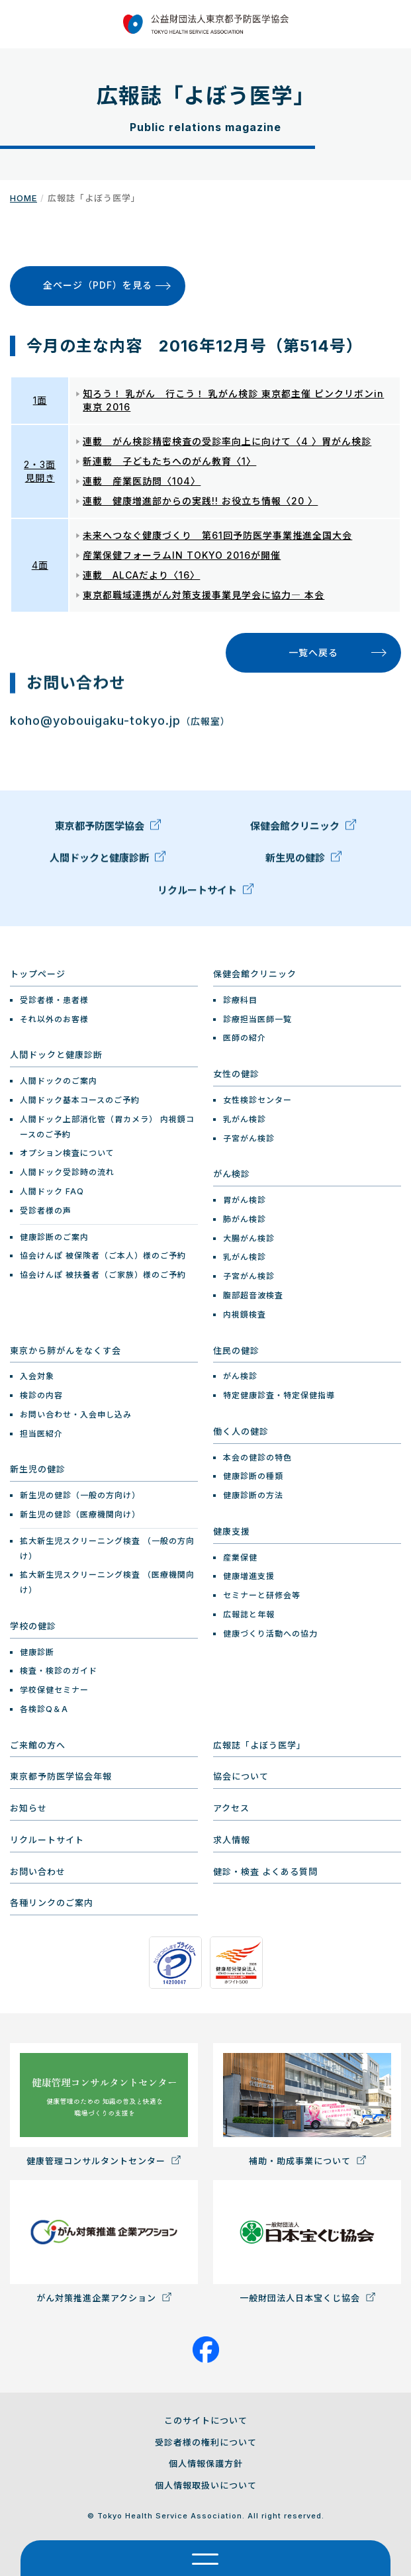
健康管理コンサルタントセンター (104, 2104)
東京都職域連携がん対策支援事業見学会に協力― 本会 (203, 594)
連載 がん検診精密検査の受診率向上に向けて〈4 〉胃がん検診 (227, 441)
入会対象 (37, 1376)
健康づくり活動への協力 (270, 1634)
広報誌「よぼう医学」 (259, 1745)
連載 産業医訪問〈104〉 (142, 481)
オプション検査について (67, 1153)
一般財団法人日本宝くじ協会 (307, 2241)
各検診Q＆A (44, 1709)
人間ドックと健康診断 (107, 860)
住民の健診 (236, 1350)
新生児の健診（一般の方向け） (80, 1495)
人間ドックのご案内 (58, 1081)
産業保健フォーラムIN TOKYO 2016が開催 (182, 555)
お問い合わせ (38, 1871)
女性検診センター (257, 1100)
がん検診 (231, 1174)
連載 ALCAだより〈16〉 (141, 575)
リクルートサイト (205, 893)
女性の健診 (236, 1074)
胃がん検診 (244, 1200)
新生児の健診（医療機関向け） (80, 1514)
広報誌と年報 (249, 1614)
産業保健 (240, 1557)
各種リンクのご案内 (51, 1902)
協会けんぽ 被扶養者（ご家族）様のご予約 (103, 1275)
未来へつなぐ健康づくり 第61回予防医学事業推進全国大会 (217, 535)
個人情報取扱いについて (206, 2485)
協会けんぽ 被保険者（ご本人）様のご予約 (103, 1256)
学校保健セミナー (54, 1690)
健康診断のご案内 (54, 1237)
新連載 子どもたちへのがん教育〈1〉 (169, 461)
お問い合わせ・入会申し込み (76, 1414)
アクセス (231, 1808)
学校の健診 (33, 1626)
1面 (40, 400)
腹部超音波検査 (253, 1295)
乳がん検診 (244, 1119)
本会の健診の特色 (257, 1457)
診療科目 (240, 1000)
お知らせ (28, 1808)
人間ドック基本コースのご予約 (80, 1100)
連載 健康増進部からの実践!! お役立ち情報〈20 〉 (200, 500)
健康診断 (37, 1652)
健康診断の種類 (253, 1476)
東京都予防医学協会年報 (61, 1776)
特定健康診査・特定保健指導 (279, 1395)
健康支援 (231, 1531)
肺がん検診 (244, 1219)
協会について (241, 1776)
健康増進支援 (249, 1576)
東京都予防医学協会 (108, 828)
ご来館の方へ (38, 1745)
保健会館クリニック (303, 828)
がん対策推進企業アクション (104, 2241)
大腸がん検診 (249, 1238)
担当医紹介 (41, 1434)
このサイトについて (206, 2420)
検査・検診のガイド (58, 1671)
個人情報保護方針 (206, 2463)
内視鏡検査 (244, 1314)
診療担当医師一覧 (257, 1019)
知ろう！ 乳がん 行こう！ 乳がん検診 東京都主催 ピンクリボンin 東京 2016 (233, 400)
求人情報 (231, 1840)
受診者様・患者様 (54, 1000)
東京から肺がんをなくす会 (65, 1350)
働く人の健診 (241, 1431)
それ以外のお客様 (54, 1019)
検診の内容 (41, 1395)
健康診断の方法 (253, 1495)
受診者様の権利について (206, 2442)
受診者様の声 (45, 1211)
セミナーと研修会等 (261, 1595)
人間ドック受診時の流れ (67, 1172)
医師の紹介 (244, 1038)
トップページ (38, 974)
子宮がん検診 (249, 1138)
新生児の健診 (303, 860)
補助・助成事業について (307, 2104)
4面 (40, 565)
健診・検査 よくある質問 (265, 1871)
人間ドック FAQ (52, 1191)
